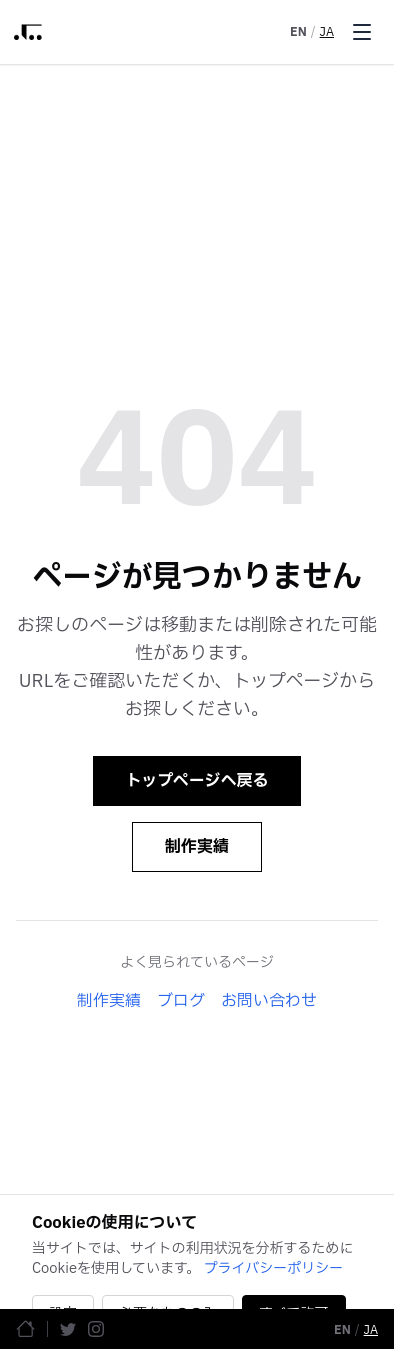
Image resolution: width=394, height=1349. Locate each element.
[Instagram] (96, 1329)
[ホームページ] (25, 1328)
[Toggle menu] (362, 32)
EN (298, 32)
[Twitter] (68, 1329)
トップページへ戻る (197, 781)
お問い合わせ (269, 1001)
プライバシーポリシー (274, 1268)
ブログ (181, 1001)
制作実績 (197, 847)
